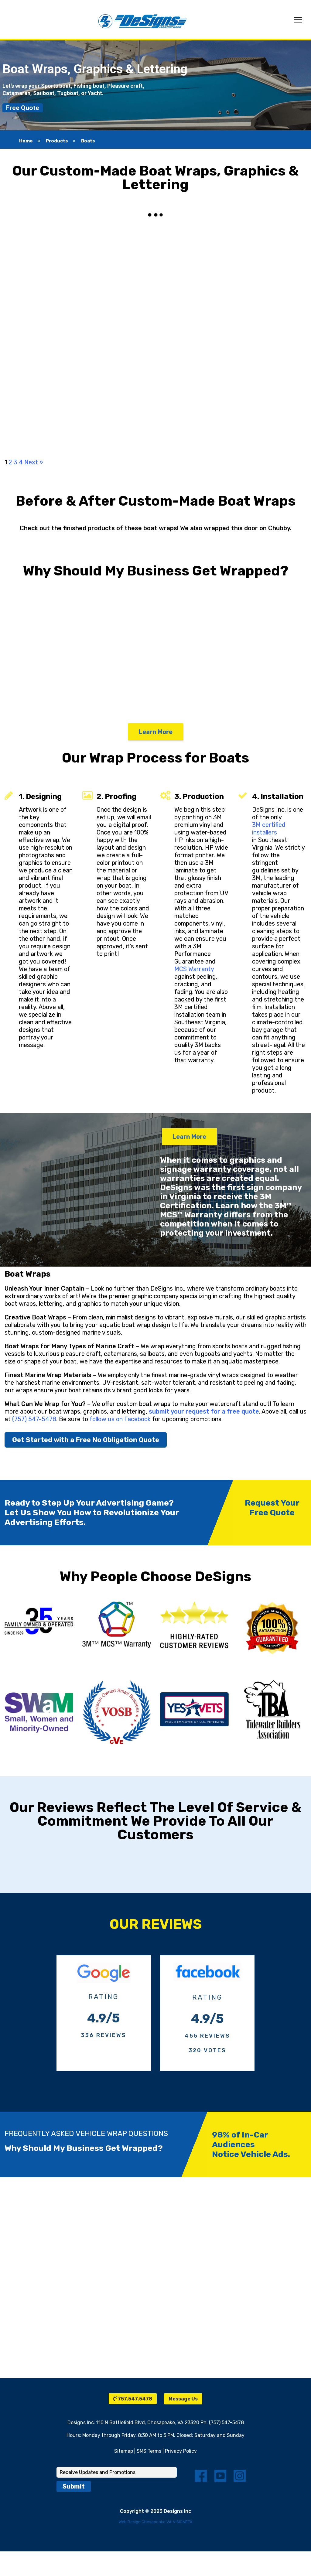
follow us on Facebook (120, 1419)
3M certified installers (268, 828)
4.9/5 (103, 2018)
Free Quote (22, 107)
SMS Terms (149, 2451)
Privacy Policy (181, 2451)
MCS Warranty (194, 969)
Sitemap (123, 2451)
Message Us (183, 2399)
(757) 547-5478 (34, 1419)
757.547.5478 (132, 2399)
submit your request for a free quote (204, 1411)
